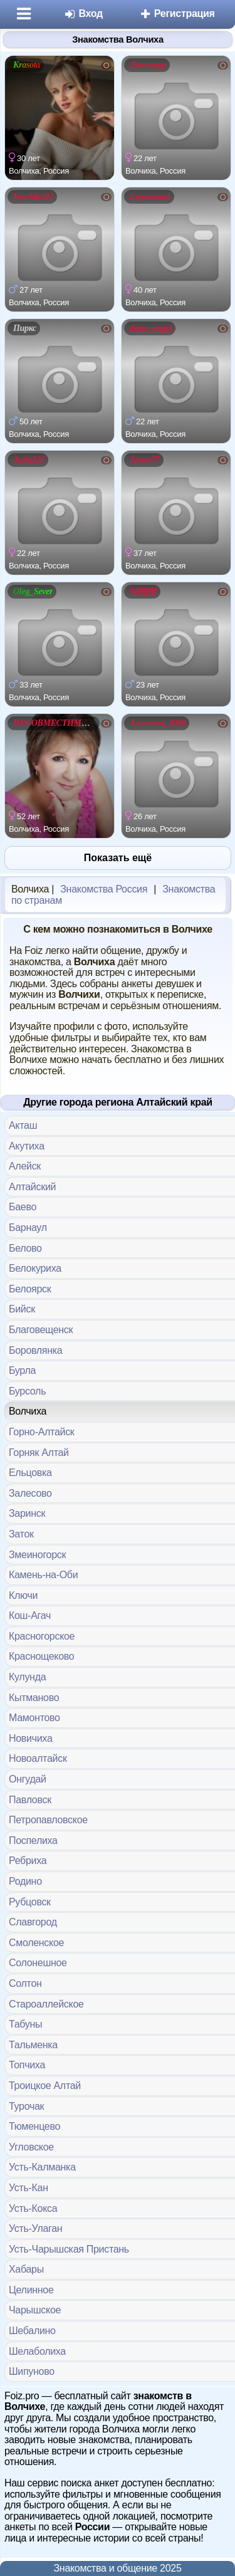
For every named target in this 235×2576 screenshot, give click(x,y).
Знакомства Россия (103, 889)
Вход (83, 13)
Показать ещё (118, 857)
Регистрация (177, 13)
